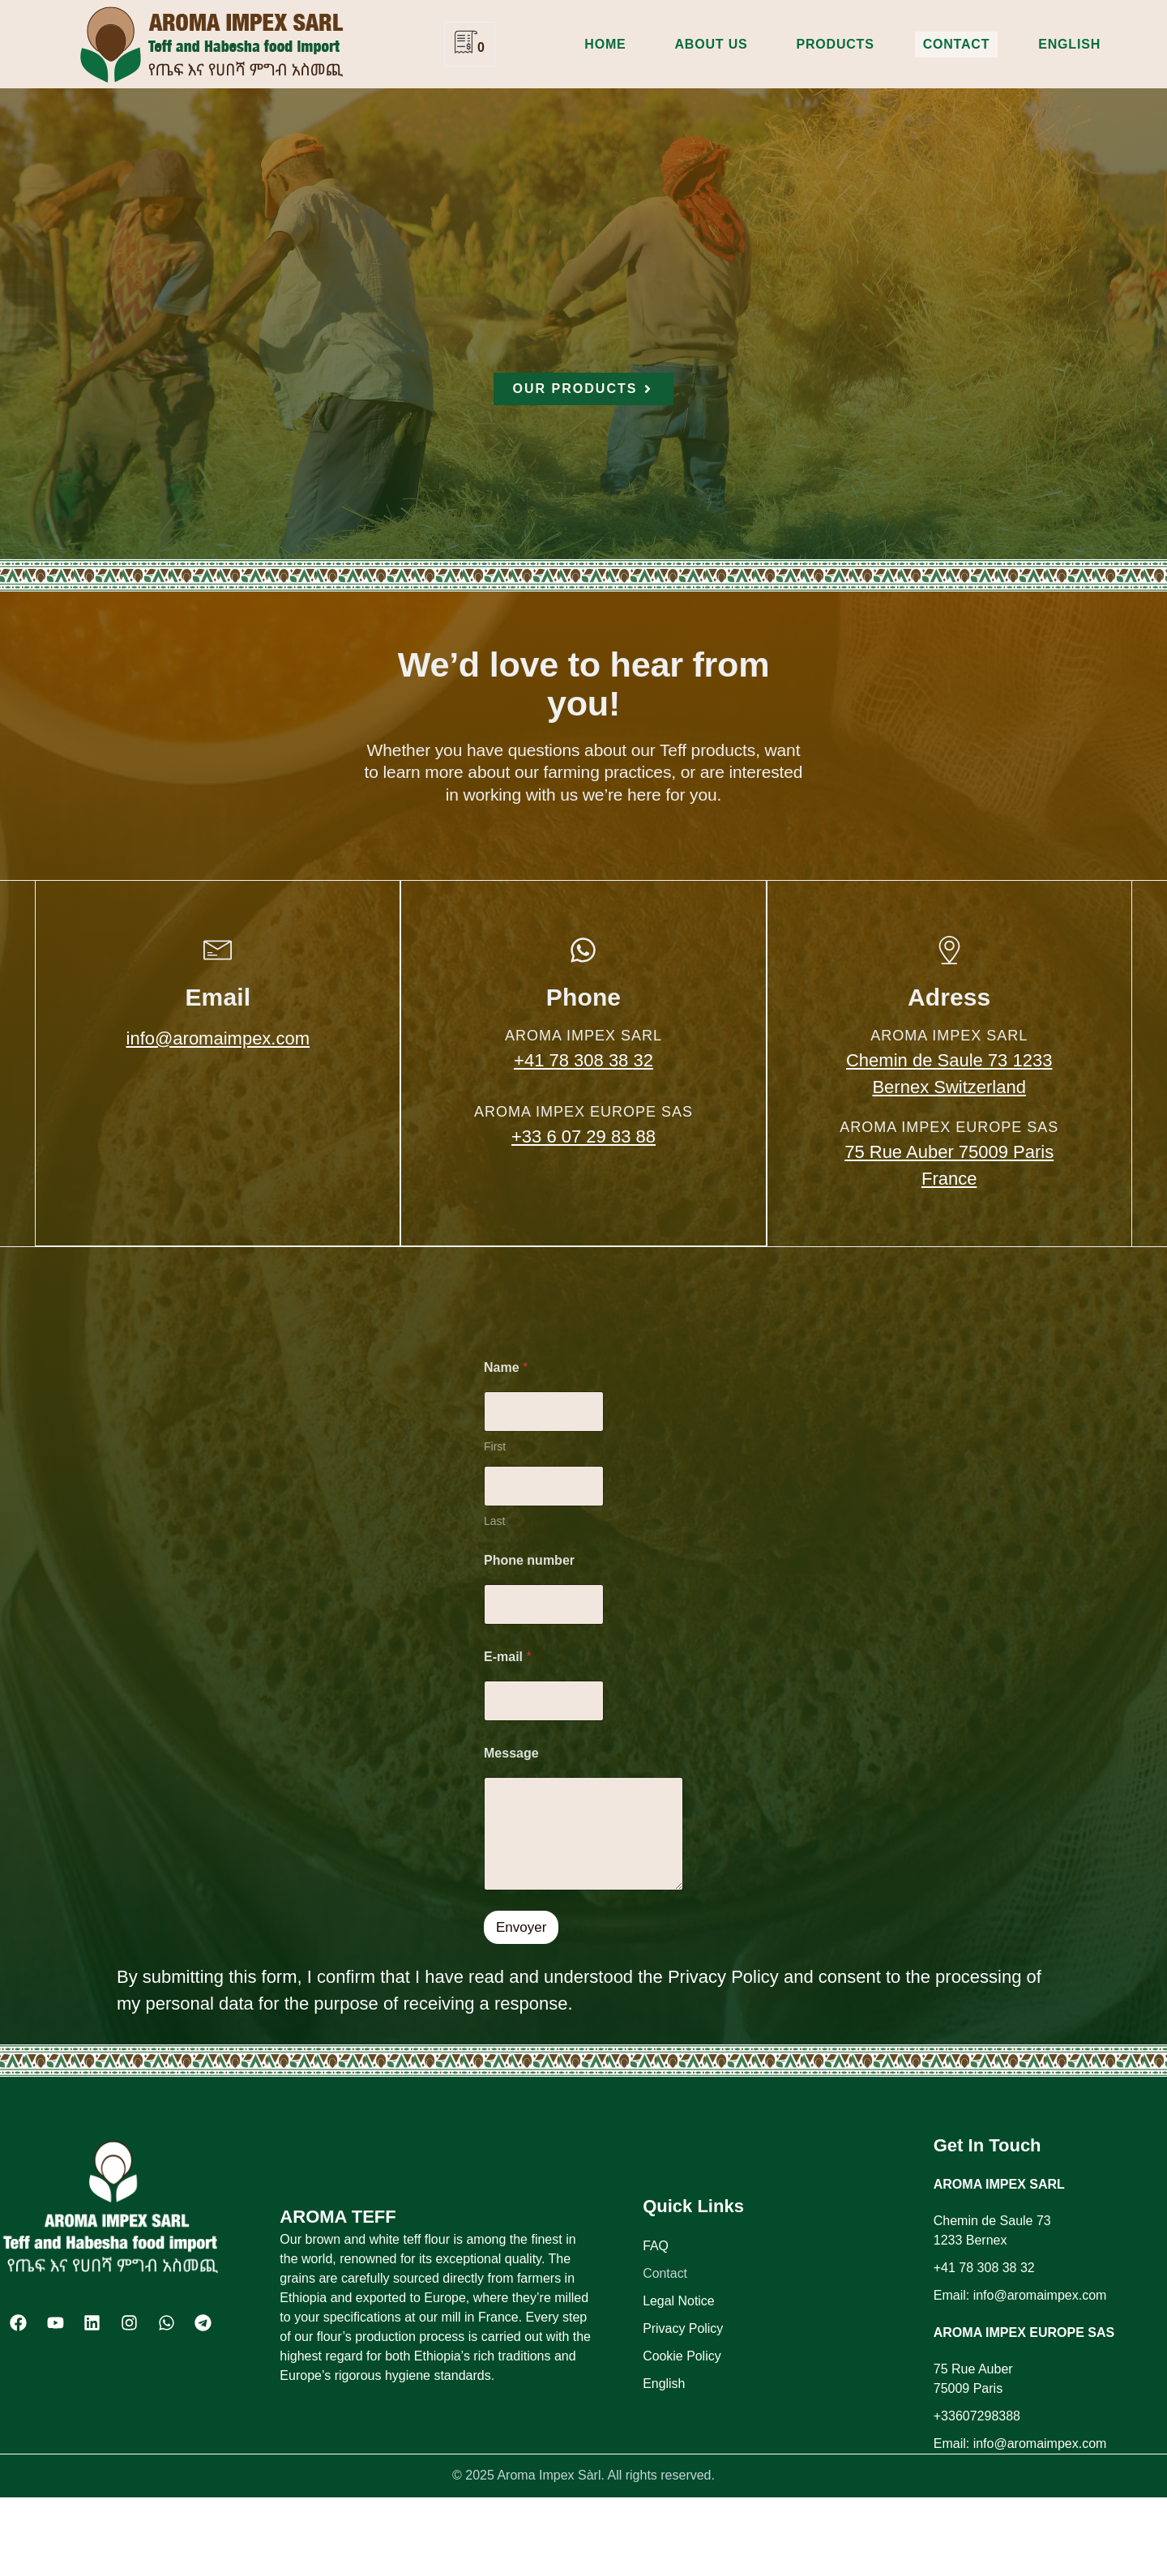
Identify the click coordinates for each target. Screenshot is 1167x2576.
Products (835, 44)
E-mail (508, 1657)
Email (218, 997)
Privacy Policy (683, 2328)
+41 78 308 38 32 (583, 1060)
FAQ (656, 2246)
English (1069, 44)
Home (605, 44)
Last (494, 1520)
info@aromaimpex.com (218, 1038)
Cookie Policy (682, 2356)
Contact (956, 44)
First (495, 1446)
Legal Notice (679, 2301)
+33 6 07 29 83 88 (583, 1136)
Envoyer (521, 1927)
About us (711, 44)
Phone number (529, 1560)
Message (511, 1753)
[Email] (218, 950)
